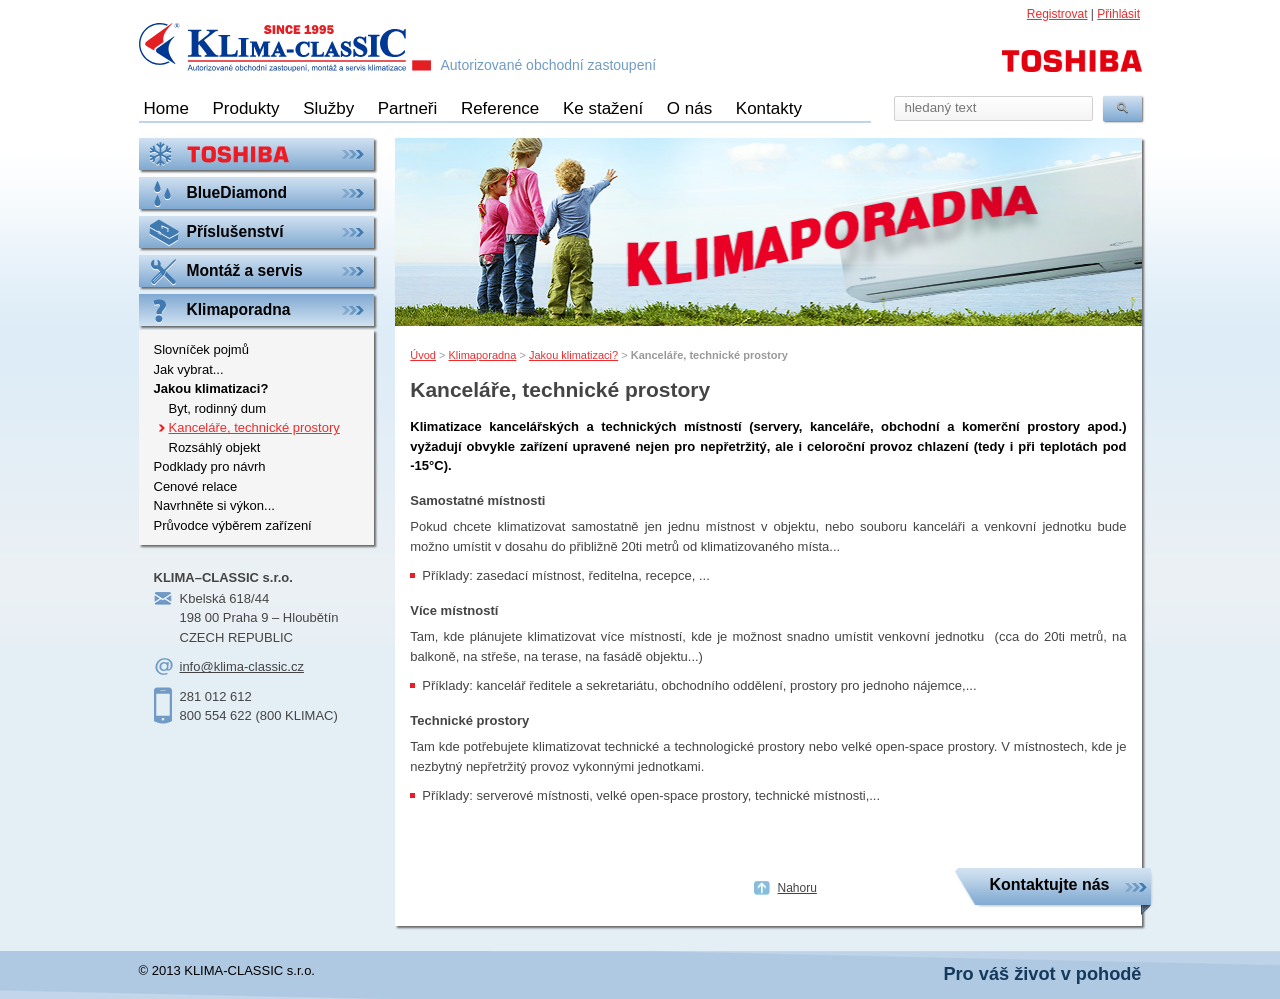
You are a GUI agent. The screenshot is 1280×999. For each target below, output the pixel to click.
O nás (689, 108)
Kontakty (769, 108)
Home (166, 108)
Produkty (245, 108)
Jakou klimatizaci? (573, 355)
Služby (328, 108)
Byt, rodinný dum (218, 408)
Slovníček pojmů (201, 349)
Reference (500, 108)
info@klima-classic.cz (242, 666)
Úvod (423, 355)
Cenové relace (196, 486)
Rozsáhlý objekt (215, 447)
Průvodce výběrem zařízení (233, 525)
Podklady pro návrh (210, 466)
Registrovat (1057, 14)
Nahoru (797, 888)
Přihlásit (1118, 14)
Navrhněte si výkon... (214, 505)
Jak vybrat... (189, 369)
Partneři (408, 108)
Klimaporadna (482, 355)
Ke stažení (603, 108)
